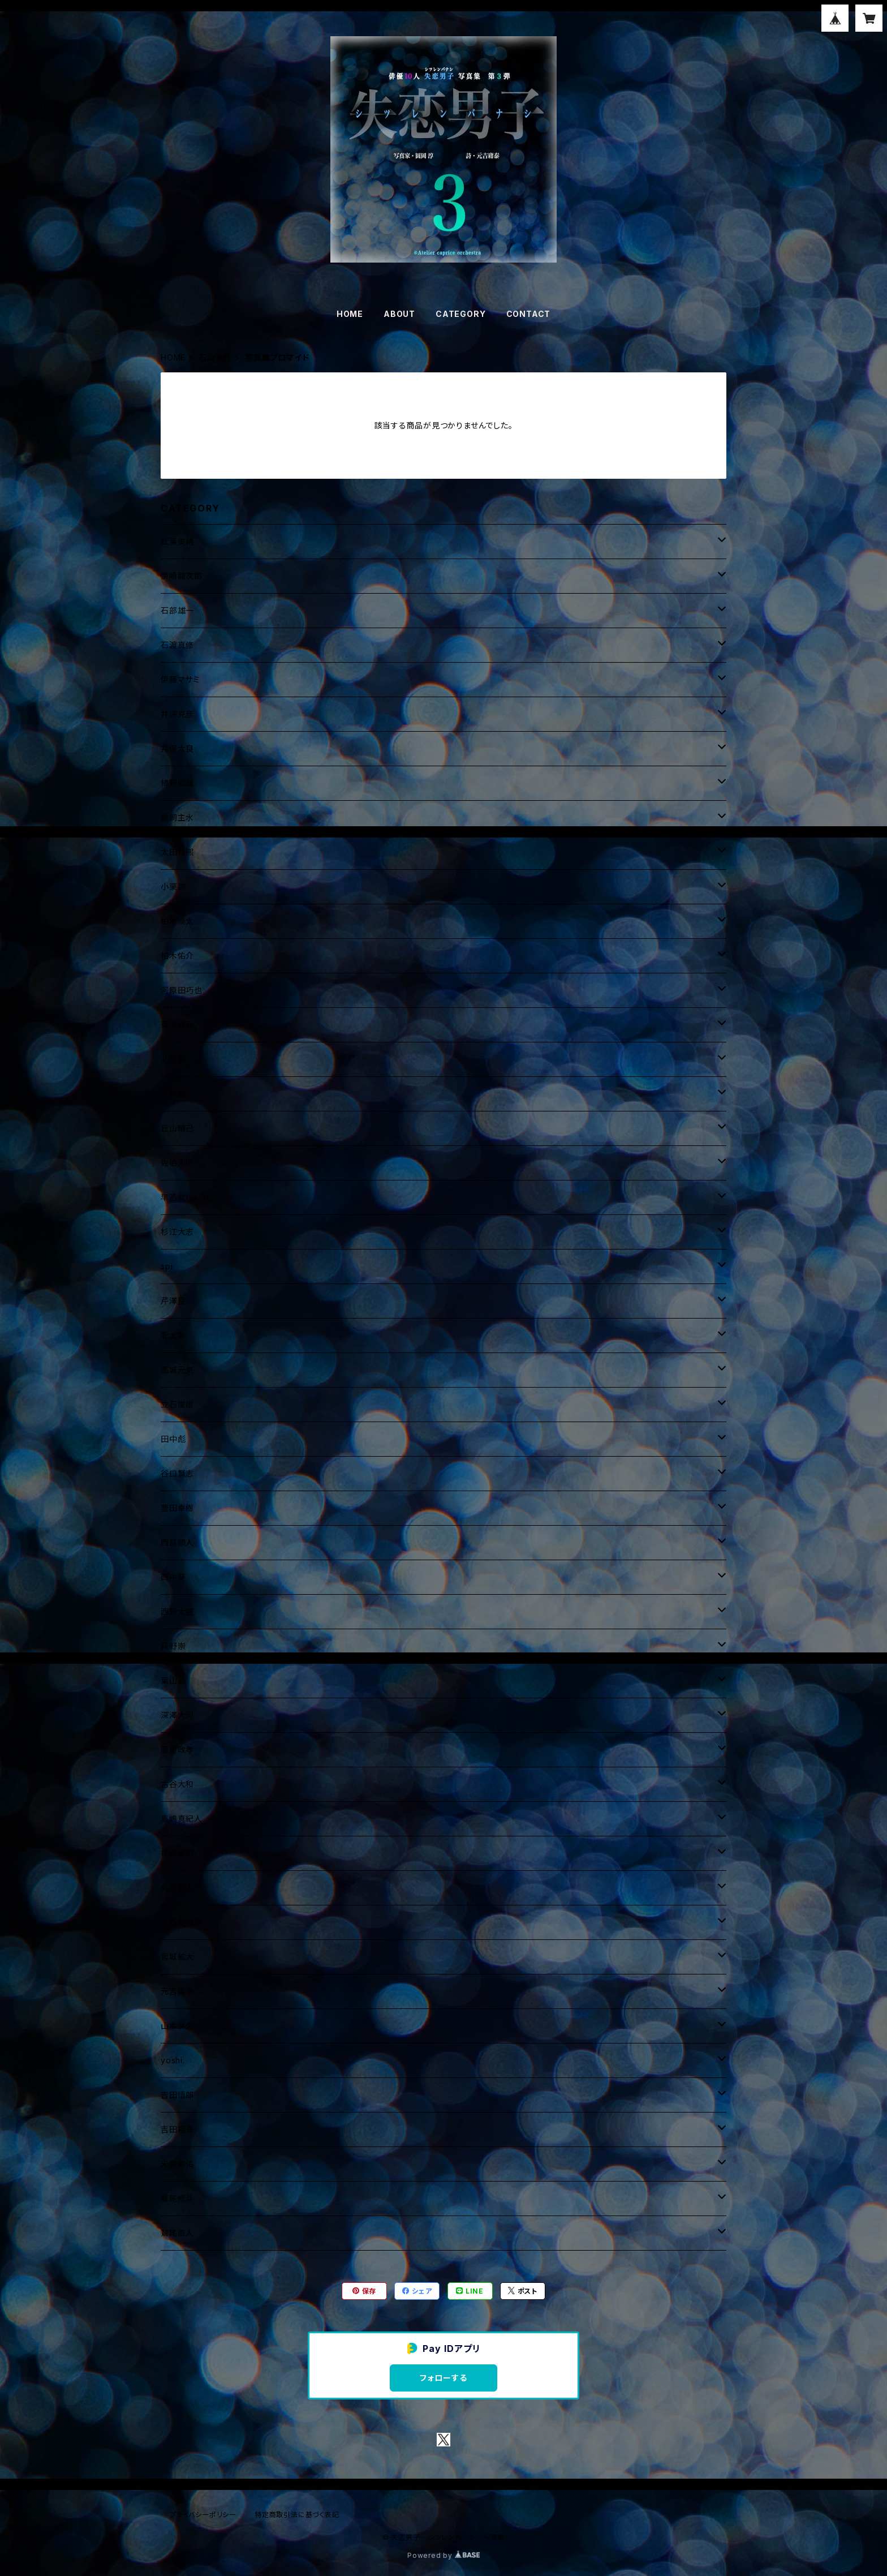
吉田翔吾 (177, 2129)
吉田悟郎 (177, 2095)
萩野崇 (173, 1646)
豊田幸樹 (177, 1508)
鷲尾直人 (177, 2233)
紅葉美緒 (177, 541)
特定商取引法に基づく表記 (297, 2514)
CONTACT (528, 314)
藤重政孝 (177, 1749)
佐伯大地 (177, 1162)
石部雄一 (177, 610)
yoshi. (173, 2060)
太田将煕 (177, 852)
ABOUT (399, 314)
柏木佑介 (177, 955)
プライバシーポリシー (203, 2514)
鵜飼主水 (177, 817)
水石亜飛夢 (182, 1922)
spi (167, 1266)
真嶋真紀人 (182, 1818)
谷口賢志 (177, 1473)
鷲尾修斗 (177, 2198)
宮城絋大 (177, 1956)
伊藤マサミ (180, 679)
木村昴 (173, 1093)
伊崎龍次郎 (182, 576)
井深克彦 (177, 714)
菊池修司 (177, 1024)
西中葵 (173, 1577)
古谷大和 (177, 1784)
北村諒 (173, 1059)
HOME (350, 314)
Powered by (443, 2555)
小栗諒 (173, 886)
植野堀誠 (177, 783)
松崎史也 (177, 1853)
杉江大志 (177, 1232)
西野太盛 (177, 1611)
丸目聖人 (177, 1887)
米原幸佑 (177, 2164)
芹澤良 (173, 1301)
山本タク (176, 2025)
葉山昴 (173, 1680)
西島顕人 (177, 1542)
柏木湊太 (177, 921)
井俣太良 (177, 748)
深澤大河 (177, 1715)
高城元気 (177, 1370)
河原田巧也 (182, 990)
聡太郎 (173, 1335)
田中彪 (173, 1439)
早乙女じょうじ (187, 1197)
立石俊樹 (177, 1404)
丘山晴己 (177, 1128)
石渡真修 (215, 357)
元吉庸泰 (177, 1991)
